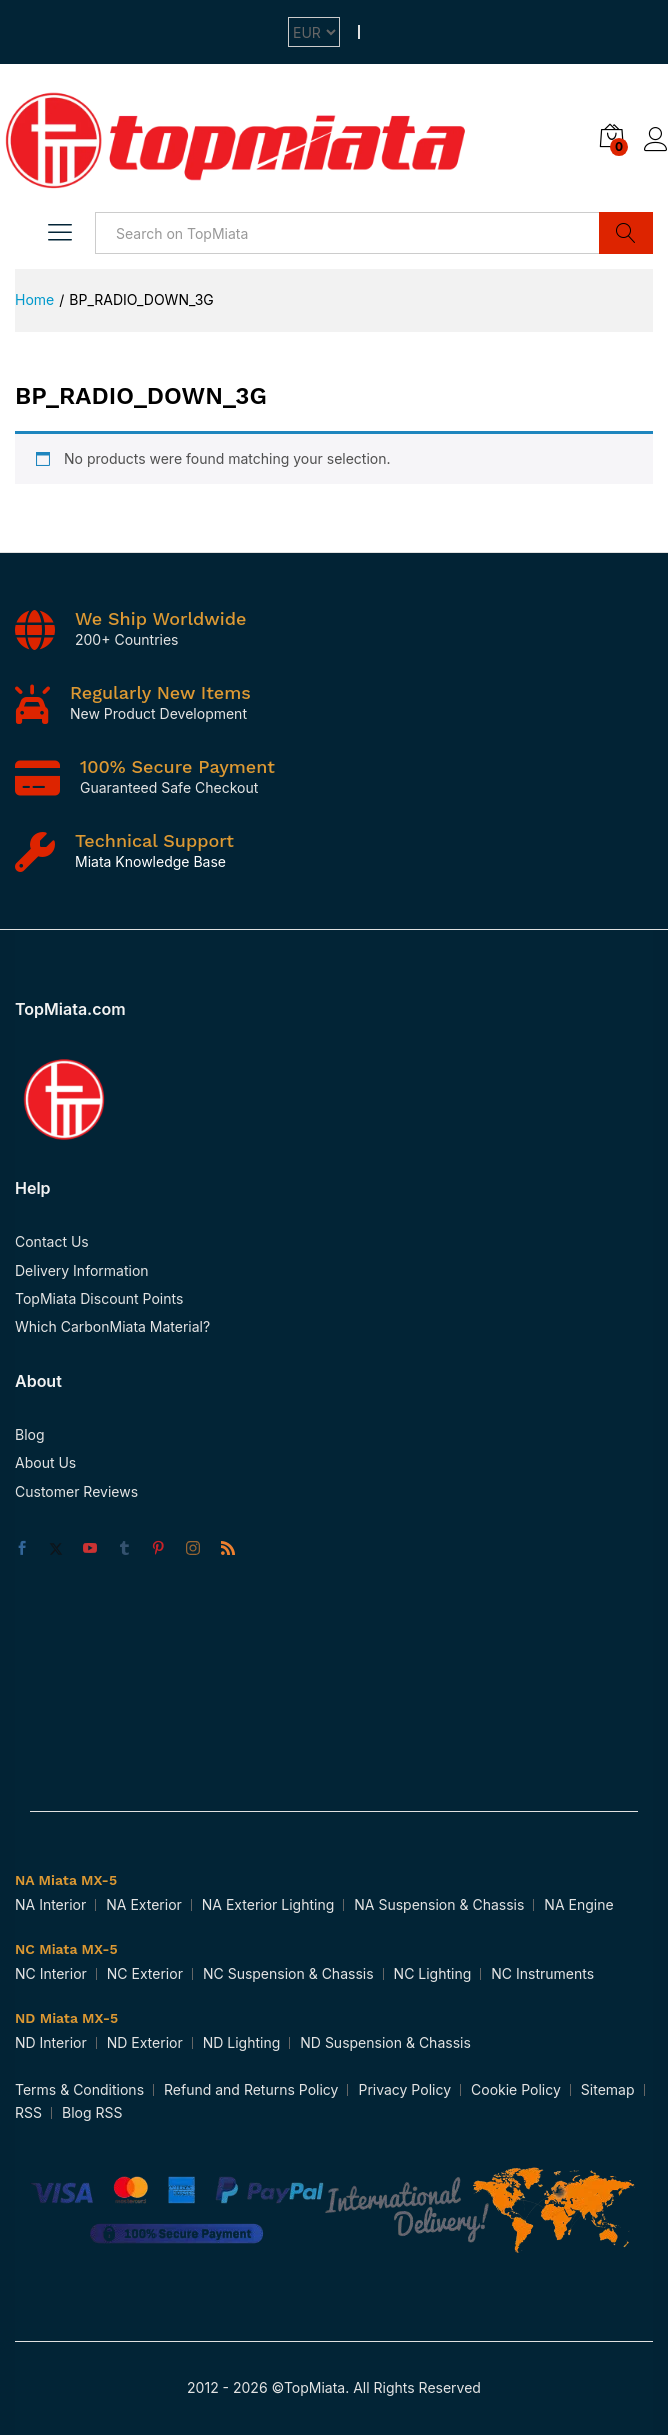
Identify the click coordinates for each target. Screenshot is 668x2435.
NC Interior (51, 1973)
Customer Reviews (76, 1491)
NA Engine (578, 1904)
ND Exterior (145, 2042)
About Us (45, 1462)
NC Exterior (145, 1973)
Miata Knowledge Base (150, 861)
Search (626, 233)
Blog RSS (92, 2112)
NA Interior (50, 1904)
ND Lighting (242, 2042)
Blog (30, 1434)
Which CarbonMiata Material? (112, 1326)
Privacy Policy (404, 2089)
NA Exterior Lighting (268, 1904)
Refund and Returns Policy (251, 2089)
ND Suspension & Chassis (385, 2042)
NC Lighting (433, 1973)
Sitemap (608, 2089)
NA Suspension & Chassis (439, 1904)
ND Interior (51, 2042)
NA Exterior (144, 1904)
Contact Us (52, 1241)
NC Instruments (542, 1973)
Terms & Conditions (79, 2089)
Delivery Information (82, 1270)
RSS (28, 2112)
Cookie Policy (516, 2089)
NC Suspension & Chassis (288, 1973)
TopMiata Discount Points (99, 1298)
